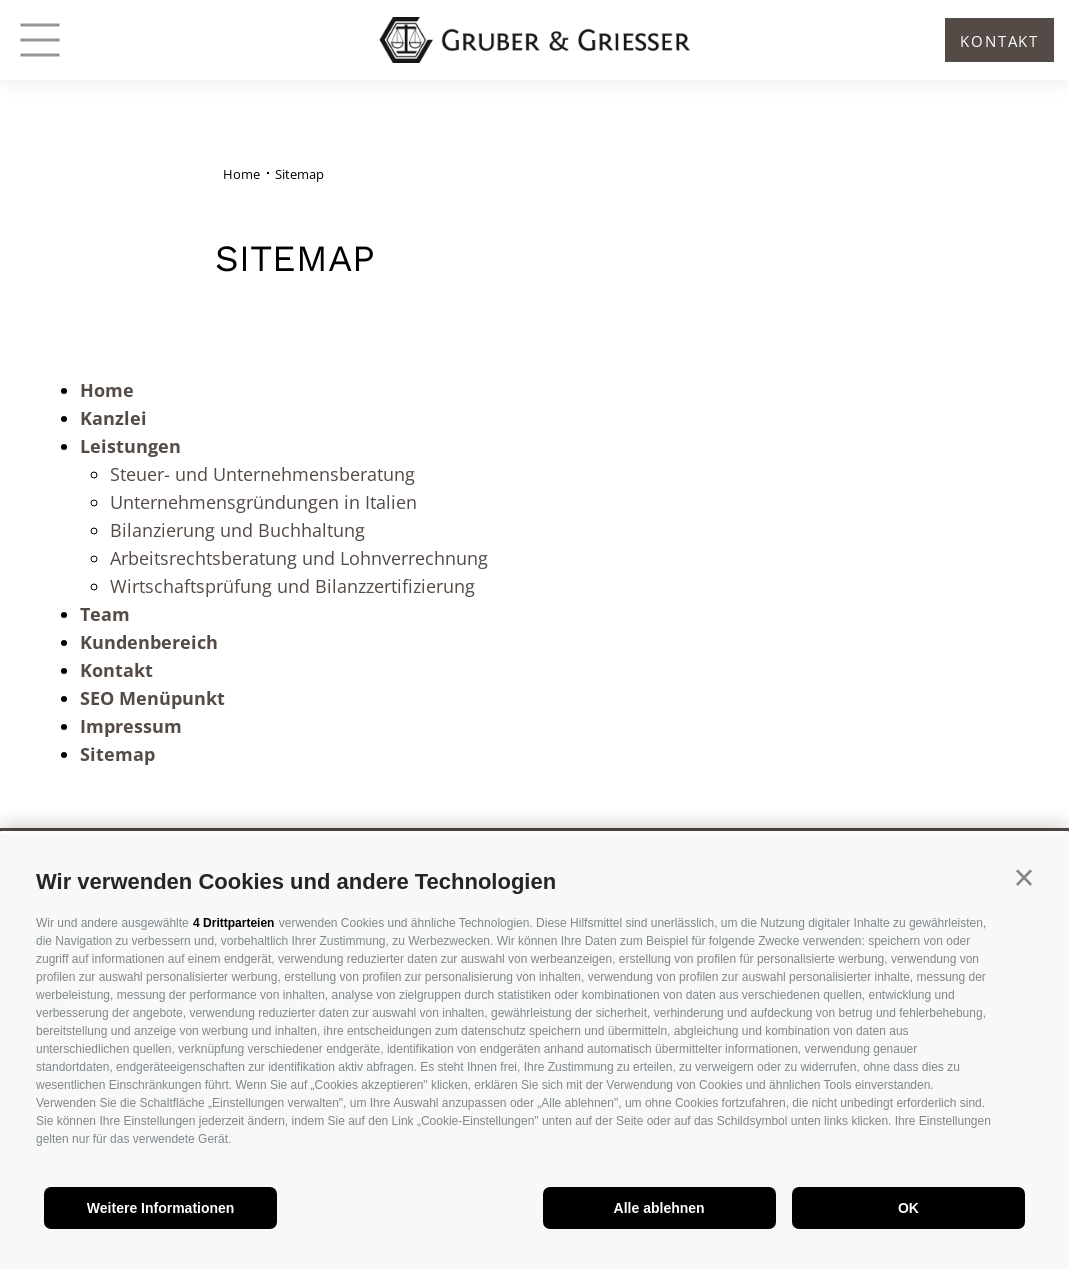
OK (908, 1208)
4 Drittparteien (233, 923)
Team (105, 614)
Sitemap (117, 754)
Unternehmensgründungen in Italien (263, 502)
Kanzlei (113, 418)
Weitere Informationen (161, 1208)
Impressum (131, 726)
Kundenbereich (149, 642)
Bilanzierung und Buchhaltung (237, 530)
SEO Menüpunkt (152, 698)
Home (107, 390)
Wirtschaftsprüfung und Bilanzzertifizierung (292, 586)
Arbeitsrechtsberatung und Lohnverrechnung (299, 558)
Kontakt (116, 670)
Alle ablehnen (659, 1208)
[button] (1024, 878)
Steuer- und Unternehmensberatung (262, 474)
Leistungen (130, 446)
